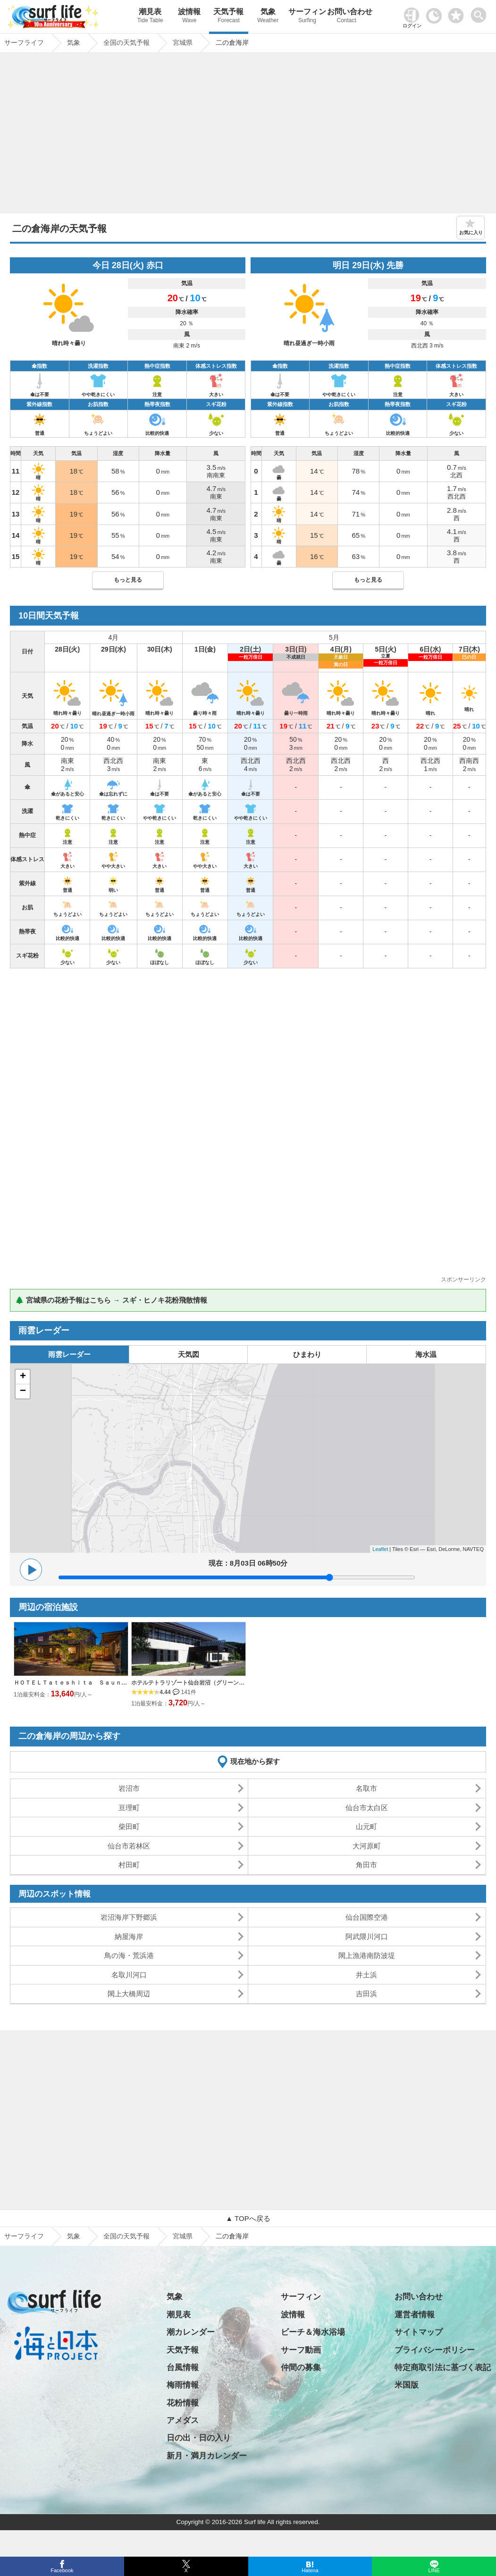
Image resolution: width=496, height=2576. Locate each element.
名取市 (366, 1788)
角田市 (366, 1865)
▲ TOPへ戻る (248, 2218)
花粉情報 (183, 2402)
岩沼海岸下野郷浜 (129, 1917)
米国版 (407, 2385)
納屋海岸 (129, 1936)
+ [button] (23, 1377)
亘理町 (129, 1808)
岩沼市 (129, 1788)
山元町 (366, 1826)
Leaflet (380, 1549)
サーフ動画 (301, 2350)
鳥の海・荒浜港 (129, 1955)
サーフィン (307, 17)
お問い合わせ (346, 17)
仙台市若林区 (129, 1846)
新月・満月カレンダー (207, 2455)
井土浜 (366, 1975)
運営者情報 (415, 2314)
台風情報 (183, 2367)
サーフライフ (24, 2236)
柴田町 (129, 1826)
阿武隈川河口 (366, 1936)
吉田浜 (366, 1994)
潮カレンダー (191, 2332)
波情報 (189, 17)
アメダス (183, 2420)
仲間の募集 (301, 2367)
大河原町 (367, 1846)
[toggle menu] (481, 12)
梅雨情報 (183, 2385)
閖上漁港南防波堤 (366, 1955)
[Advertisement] (248, 135)
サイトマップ (419, 2332)
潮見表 (149, 17)
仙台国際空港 (366, 1917)
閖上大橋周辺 (129, 1994)
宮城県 (183, 2236)
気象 (267, 17)
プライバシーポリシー (435, 2350)
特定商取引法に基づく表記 (443, 2367)
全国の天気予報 (126, 2236)
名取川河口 (129, 1975)
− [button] (23, 1391)
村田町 (129, 1865)
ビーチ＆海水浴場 (313, 2332)
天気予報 (228, 17)
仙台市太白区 (366, 1808)
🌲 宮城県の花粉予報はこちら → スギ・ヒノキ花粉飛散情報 (111, 1300)
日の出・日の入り (199, 2437)
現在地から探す (255, 1761)
